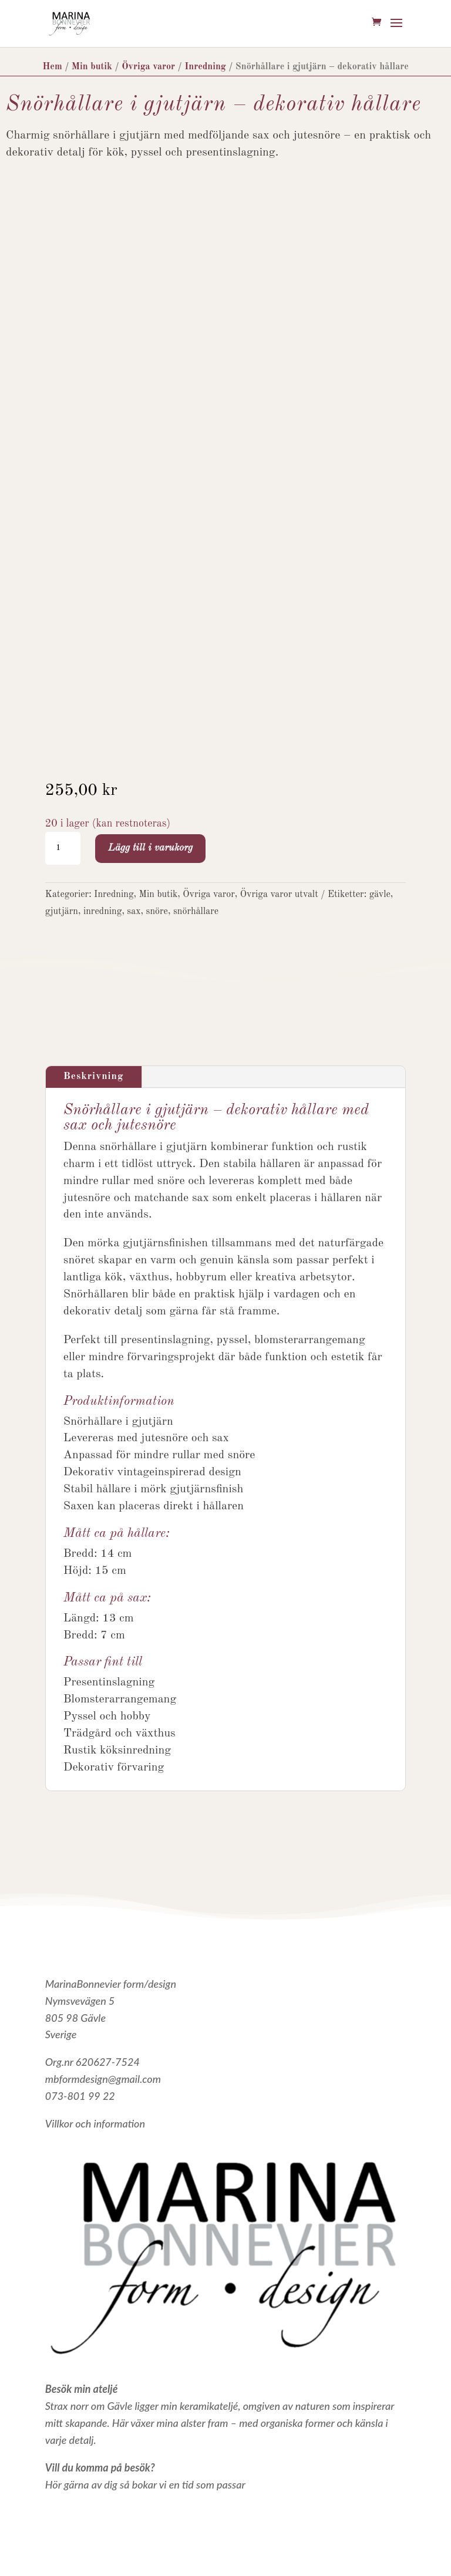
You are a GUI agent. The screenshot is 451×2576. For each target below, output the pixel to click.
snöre (157, 911)
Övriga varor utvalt (279, 894)
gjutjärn (61, 911)
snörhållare (195, 911)
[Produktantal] (62, 848)
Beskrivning (93, 1076)
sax (133, 911)
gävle (380, 894)
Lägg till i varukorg (150, 848)
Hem (52, 67)
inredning (102, 911)
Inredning (205, 67)
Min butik (92, 67)
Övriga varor (148, 67)
